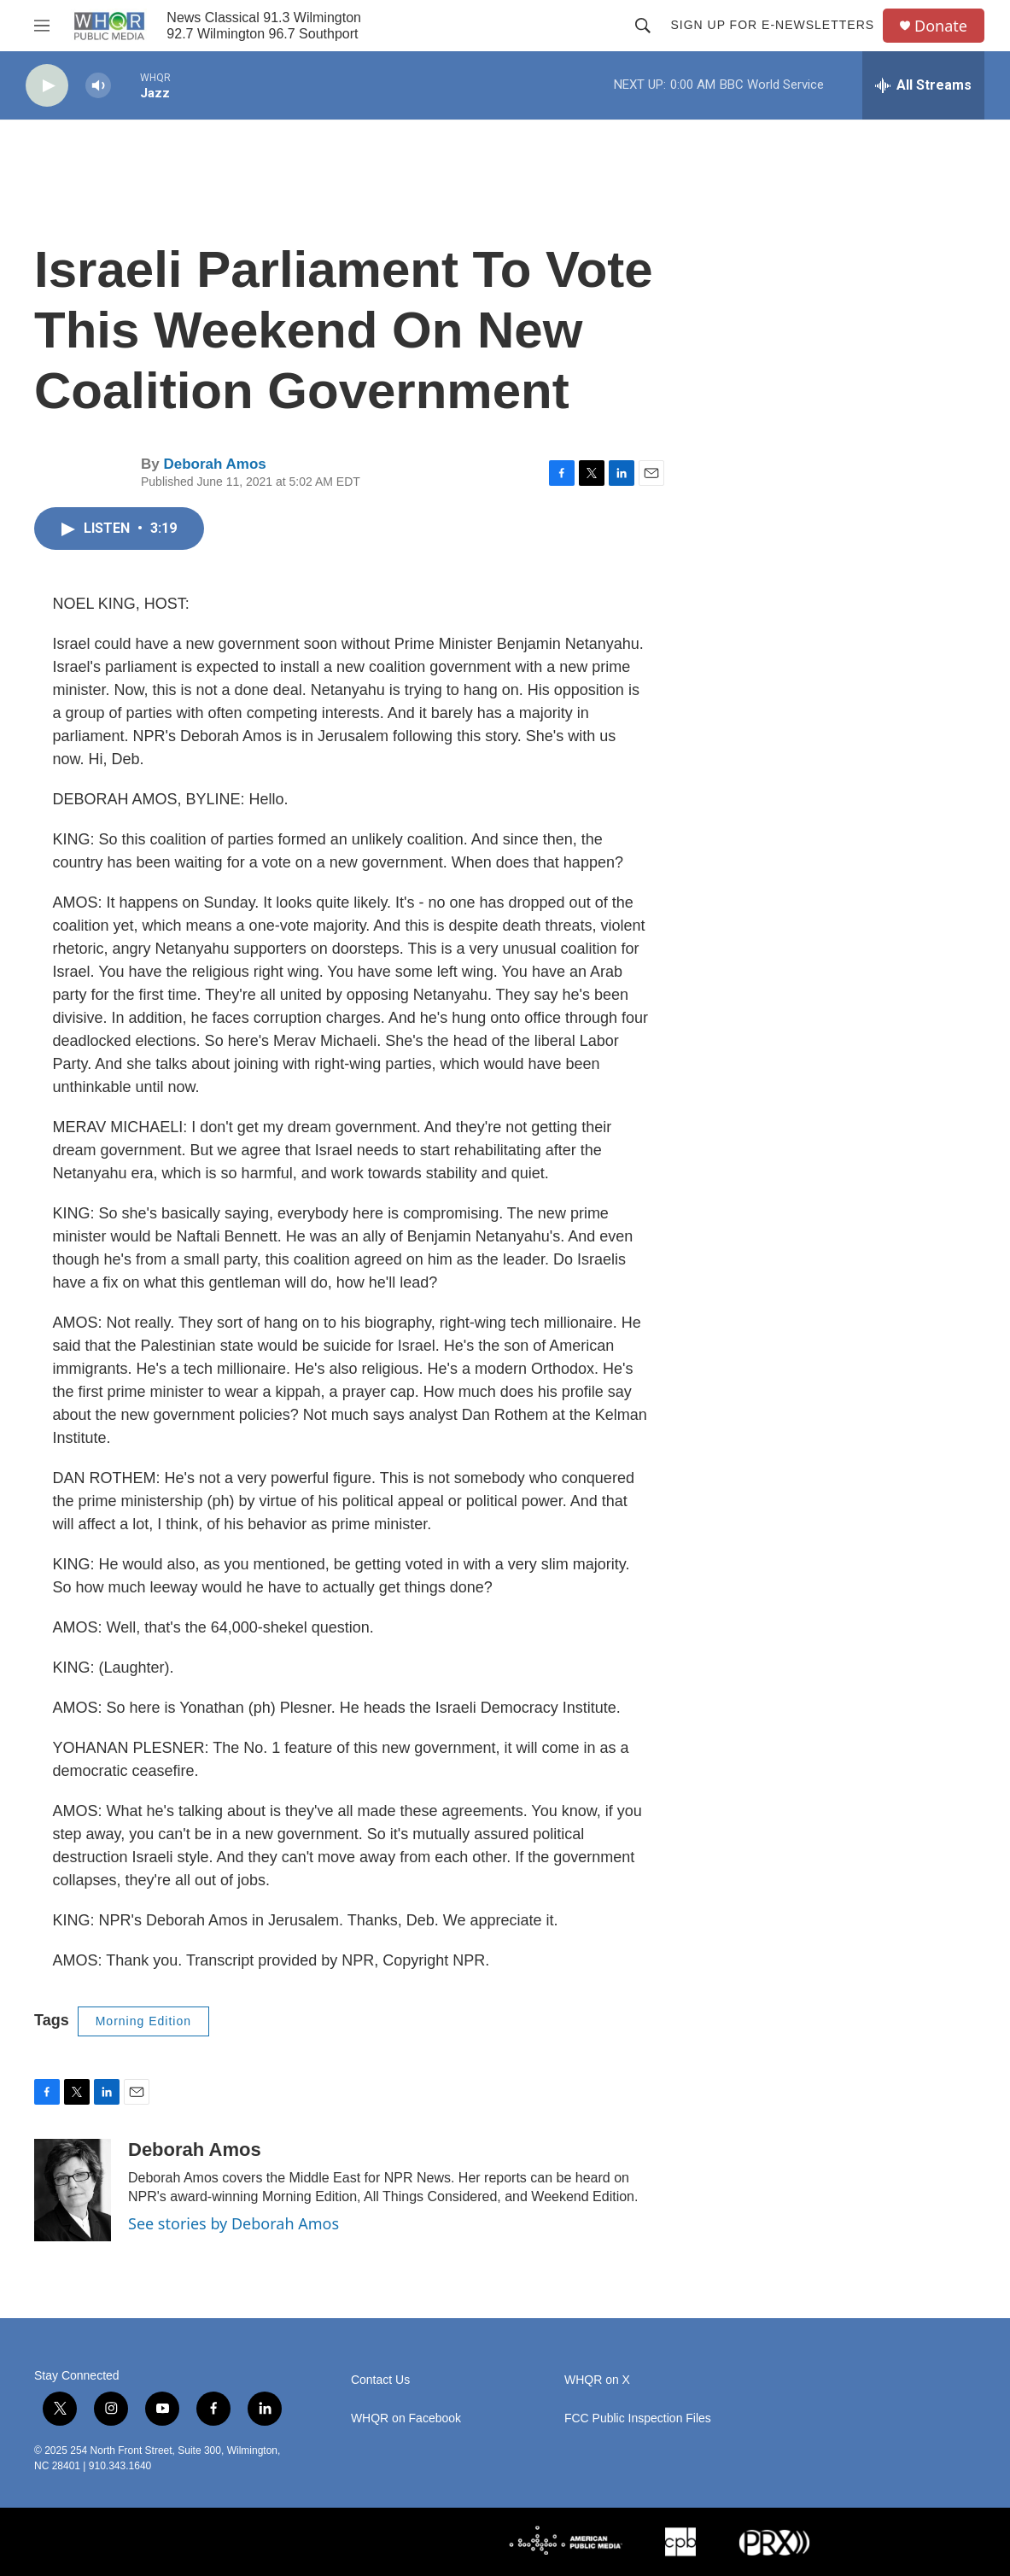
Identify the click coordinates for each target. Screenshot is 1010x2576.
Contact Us (380, 2380)
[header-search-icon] (643, 25)
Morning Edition (143, 2021)
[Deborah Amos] (72, 2190)
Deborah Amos (214, 464)
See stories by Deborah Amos (233, 2223)
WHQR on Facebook (406, 2418)
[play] (47, 86)
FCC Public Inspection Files (637, 2418)
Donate (940, 26)
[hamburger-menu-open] (42, 26)
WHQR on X (597, 2380)
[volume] (98, 86)
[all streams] (923, 85)
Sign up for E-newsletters (772, 25)
